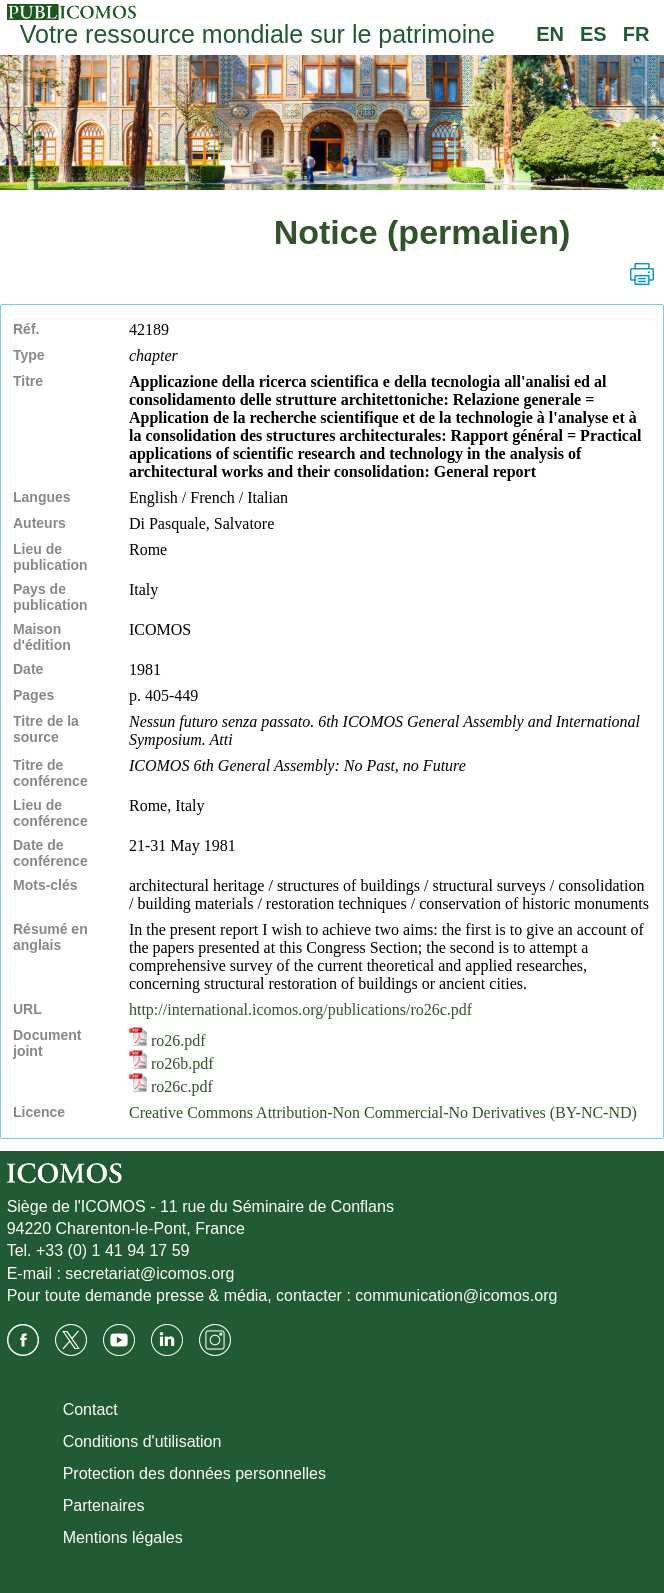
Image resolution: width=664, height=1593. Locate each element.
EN (550, 34)
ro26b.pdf (171, 1063)
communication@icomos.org (456, 1295)
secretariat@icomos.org (149, 1273)
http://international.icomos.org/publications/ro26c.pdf (300, 1009)
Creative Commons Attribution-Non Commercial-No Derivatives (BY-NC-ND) (383, 1112)
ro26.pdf (167, 1040)
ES (593, 34)
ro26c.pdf (171, 1086)
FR (636, 34)
